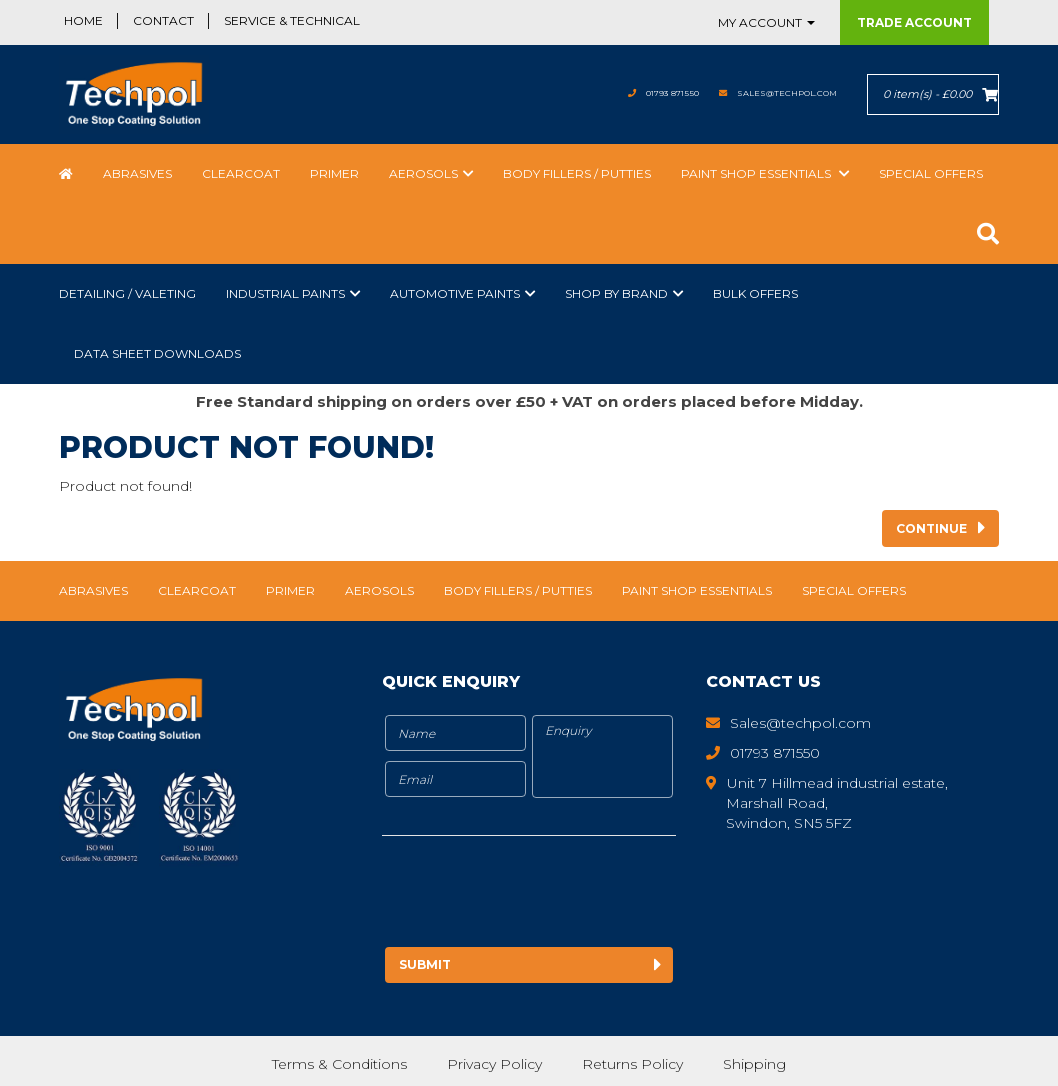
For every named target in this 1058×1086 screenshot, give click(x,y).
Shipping (756, 1061)
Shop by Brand (616, 293)
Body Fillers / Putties (577, 173)
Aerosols (423, 173)
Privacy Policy (494, 1061)
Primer (334, 173)
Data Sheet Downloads (157, 353)
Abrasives (137, 173)
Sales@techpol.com (764, 92)
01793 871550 (611, 92)
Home (83, 20)
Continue (931, 528)
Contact (163, 20)
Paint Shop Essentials (757, 173)
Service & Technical (292, 20)
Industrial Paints (285, 293)
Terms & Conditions (338, 1061)
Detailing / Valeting (127, 293)
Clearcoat (241, 173)
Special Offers (931, 173)
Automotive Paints (455, 293)
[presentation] (549, 895)
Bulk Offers (755, 293)
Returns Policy (633, 1061)
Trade (914, 22)
